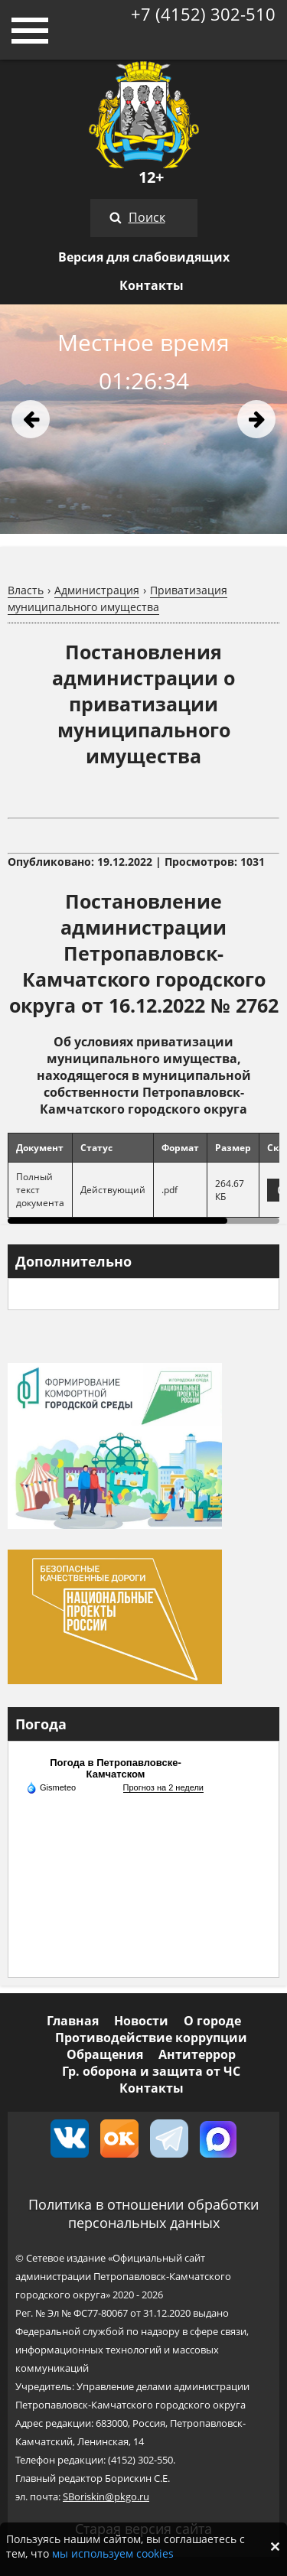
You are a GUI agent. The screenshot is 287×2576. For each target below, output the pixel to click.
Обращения (105, 2054)
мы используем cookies (113, 2553)
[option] (143, 419)
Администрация (96, 590)
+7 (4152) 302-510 (203, 14)
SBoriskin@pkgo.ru (106, 2496)
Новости (141, 2020)
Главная (73, 2020)
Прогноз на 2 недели (163, 1787)
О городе (212, 2020)
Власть (26, 590)
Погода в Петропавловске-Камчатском (115, 1768)
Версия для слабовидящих (144, 257)
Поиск (147, 217)
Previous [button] (30, 419)
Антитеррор (197, 2054)
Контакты (151, 285)
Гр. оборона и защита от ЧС (151, 2071)
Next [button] (256, 419)
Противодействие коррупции (151, 2037)
